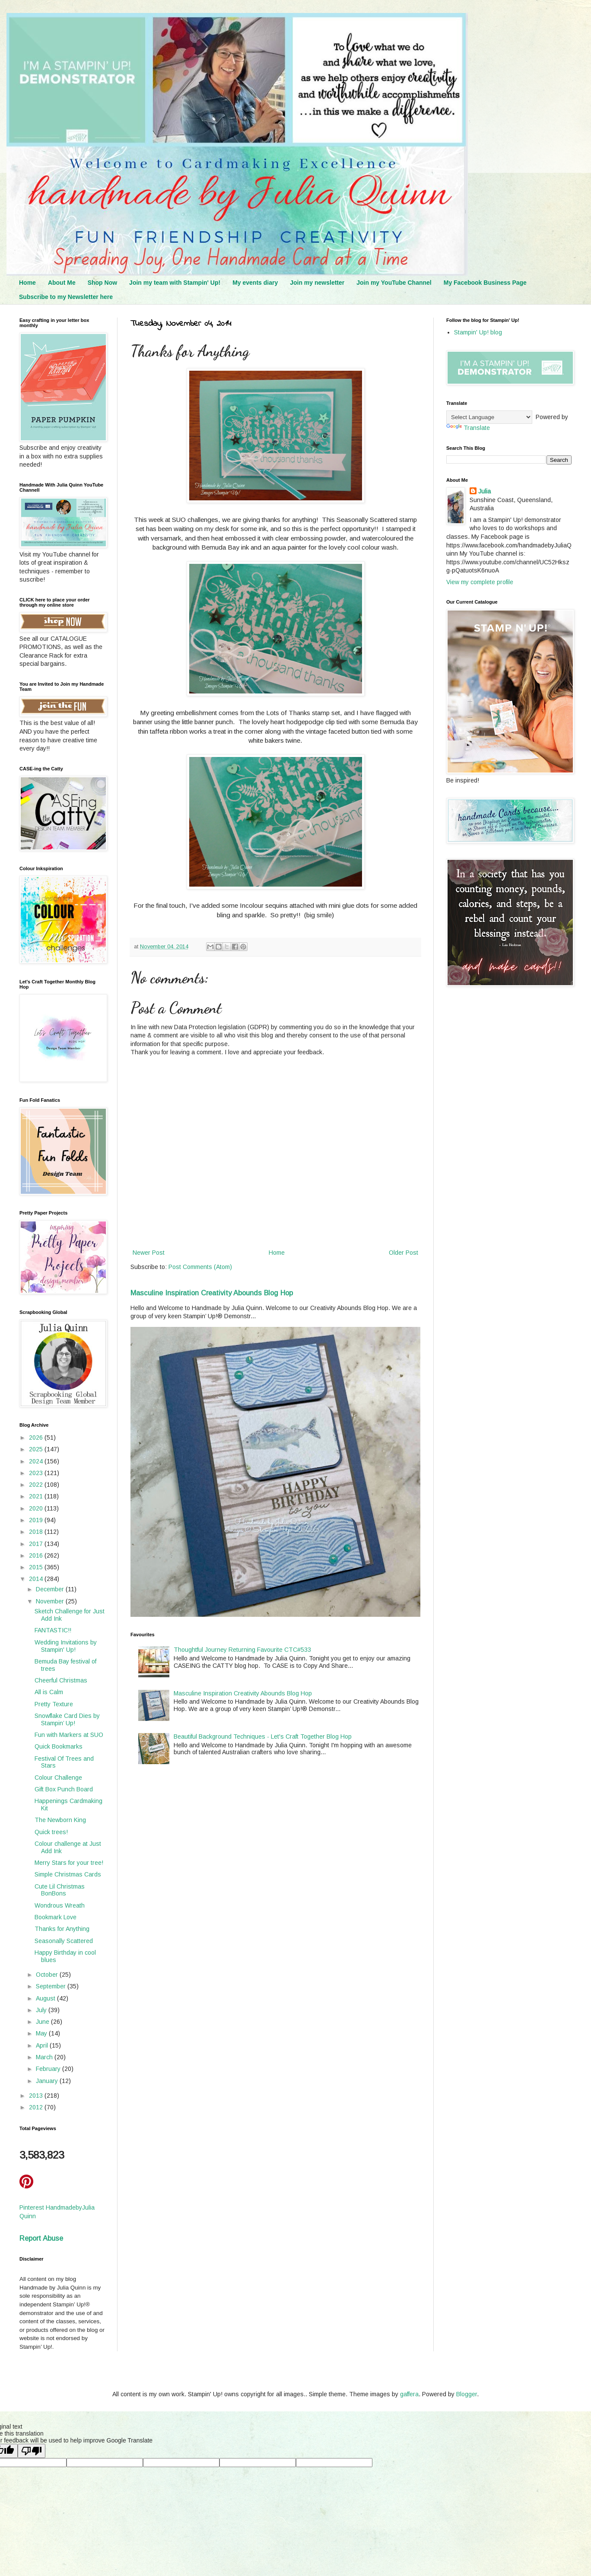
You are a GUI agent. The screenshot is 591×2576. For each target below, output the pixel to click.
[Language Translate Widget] (489, 417)
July (42, 2010)
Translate (468, 427)
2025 (36, 1449)
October (48, 1974)
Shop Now (102, 282)
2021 (36, 1496)
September (51, 1986)
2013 (36, 2095)
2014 (36, 1578)
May (42, 2033)
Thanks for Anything (62, 1928)
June (43, 2021)
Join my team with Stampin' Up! (174, 282)
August (46, 1998)
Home (27, 282)
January (48, 2080)
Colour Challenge (58, 1777)
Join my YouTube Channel (393, 282)
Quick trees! (51, 1832)
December (51, 1589)
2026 (36, 1437)
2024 (36, 1461)
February (49, 2068)
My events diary (255, 282)
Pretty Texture (54, 1704)
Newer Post (149, 1252)
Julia (484, 491)
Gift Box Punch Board (64, 1789)
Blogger (466, 2394)
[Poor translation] (31, 2451)
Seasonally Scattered (64, 1940)
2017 (36, 1543)
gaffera (409, 2394)
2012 (36, 2107)
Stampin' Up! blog (478, 332)
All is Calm (49, 1692)
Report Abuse (41, 2238)
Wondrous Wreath (60, 1905)
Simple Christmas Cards (68, 1874)
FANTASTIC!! (53, 1630)
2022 (36, 1484)
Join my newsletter (317, 282)
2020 (36, 1508)
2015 (36, 1567)
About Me (62, 282)
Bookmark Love (55, 1917)
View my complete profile (479, 582)
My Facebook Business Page (485, 282)
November (51, 1601)
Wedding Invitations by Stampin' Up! (66, 1646)
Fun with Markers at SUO (69, 1734)
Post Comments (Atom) (200, 1266)
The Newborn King (60, 1819)
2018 (36, 1531)
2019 (36, 1520)
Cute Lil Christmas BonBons (60, 1890)
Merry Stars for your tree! (69, 1862)
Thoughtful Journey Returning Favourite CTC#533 (242, 1649)
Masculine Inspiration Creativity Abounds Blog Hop (211, 1293)
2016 (36, 1555)
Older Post (403, 1252)
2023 (36, 1472)
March (45, 2057)
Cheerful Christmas (61, 1680)
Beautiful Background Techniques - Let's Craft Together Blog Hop (263, 1736)
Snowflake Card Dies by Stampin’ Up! (67, 1719)
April (43, 2045)
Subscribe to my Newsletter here (66, 296)
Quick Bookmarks (59, 1746)
